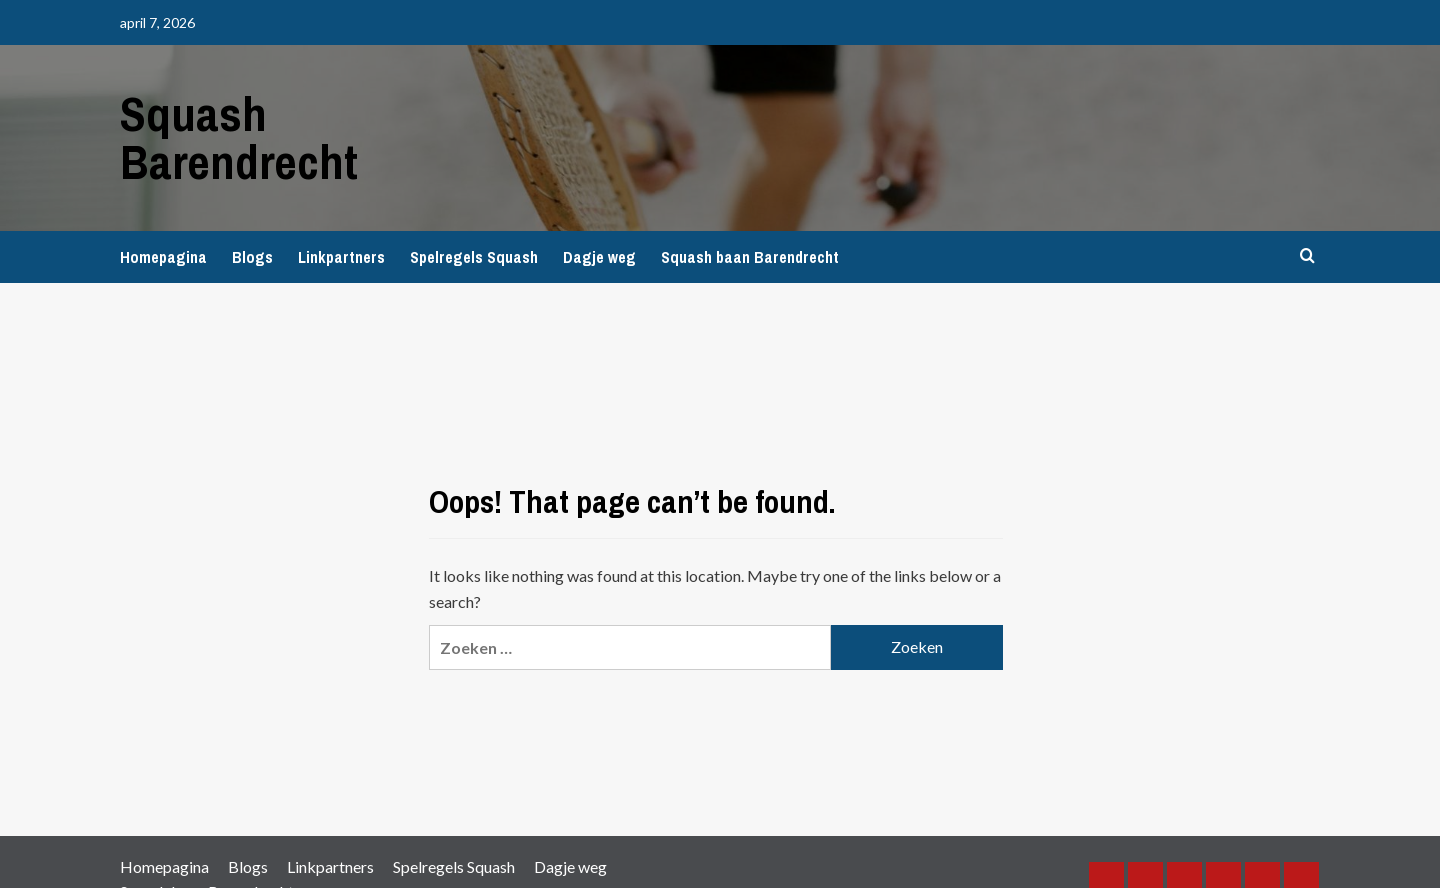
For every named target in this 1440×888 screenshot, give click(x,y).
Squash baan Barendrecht (750, 257)
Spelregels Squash (474, 257)
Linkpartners (341, 257)
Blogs (252, 257)
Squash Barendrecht (239, 137)
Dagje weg (599, 257)
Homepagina (163, 257)
